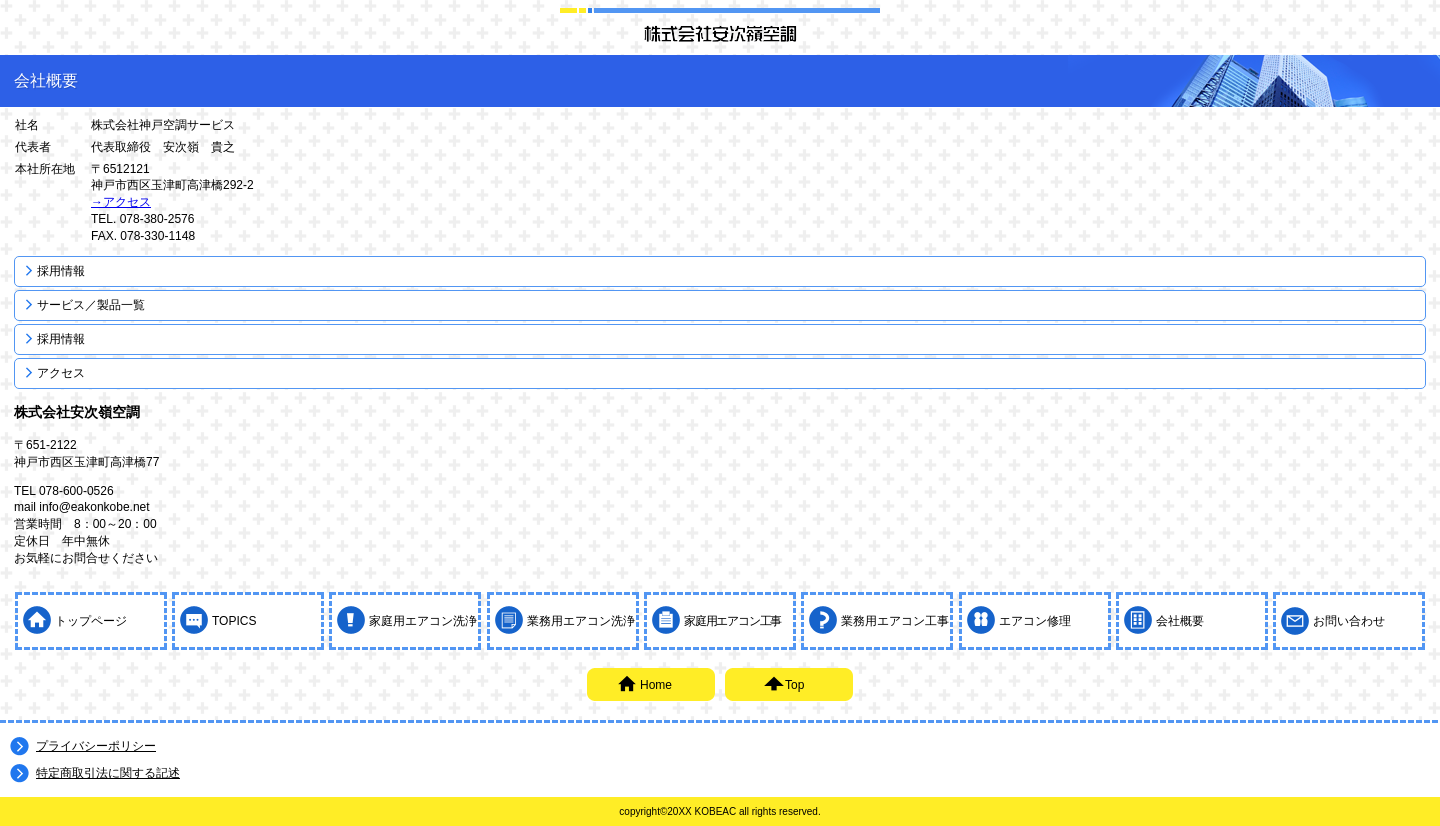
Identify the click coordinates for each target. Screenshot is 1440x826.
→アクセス (121, 202)
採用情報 (61, 271)
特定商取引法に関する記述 (108, 773)
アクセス (61, 373)
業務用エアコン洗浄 (581, 621)
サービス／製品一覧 (91, 305)
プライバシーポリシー (96, 746)
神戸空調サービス (720, 33)
